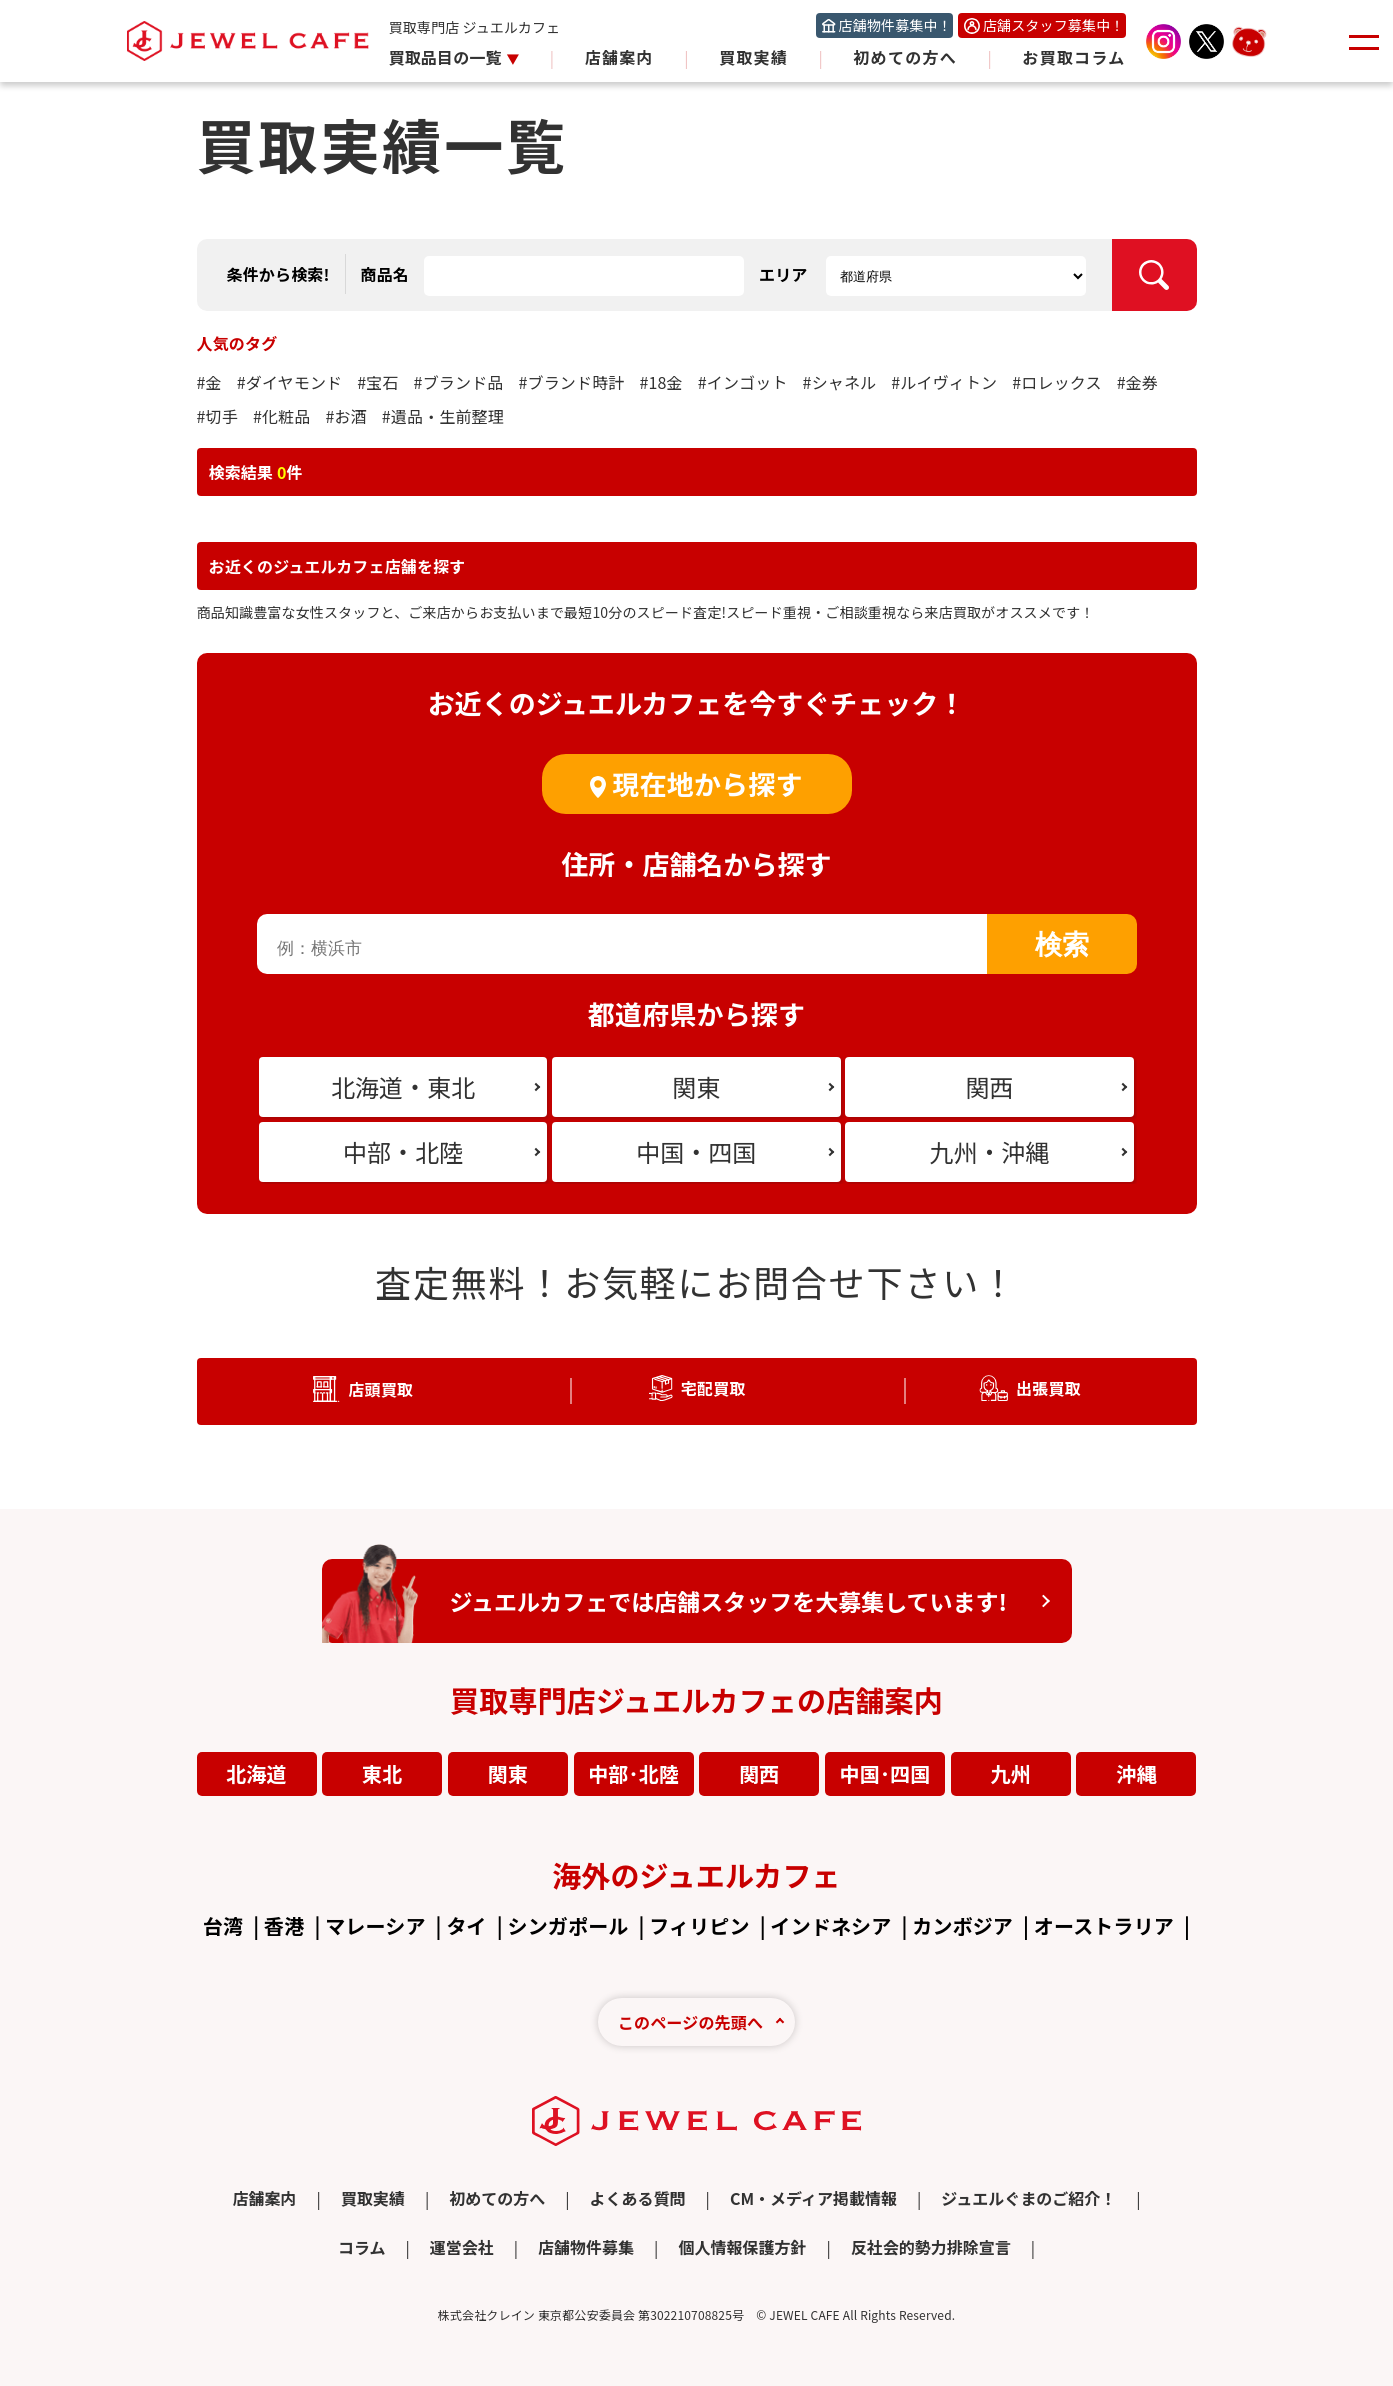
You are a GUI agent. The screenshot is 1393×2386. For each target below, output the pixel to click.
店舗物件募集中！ (895, 25)
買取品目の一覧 (447, 57)
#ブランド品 (459, 382)
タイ (466, 1925)
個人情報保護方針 (742, 2247)
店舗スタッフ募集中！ (1054, 25)
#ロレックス (1056, 382)
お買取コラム (1073, 57)
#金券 (1137, 382)
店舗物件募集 (586, 2247)
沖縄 (1136, 1773)
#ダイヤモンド (290, 382)
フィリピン (699, 1925)
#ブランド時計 (571, 382)
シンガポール (568, 1925)
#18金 (660, 382)
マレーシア (375, 1925)
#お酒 (345, 416)
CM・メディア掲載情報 (813, 2198)
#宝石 (377, 382)
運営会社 (462, 2247)
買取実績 (753, 57)
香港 (284, 1925)
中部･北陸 (633, 1773)
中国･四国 (885, 1773)
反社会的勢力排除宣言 (931, 2247)
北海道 (256, 1773)
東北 (382, 1773)
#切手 (217, 416)
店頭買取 (380, 1389)
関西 (759, 1773)
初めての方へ (905, 57)
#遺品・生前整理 (443, 416)
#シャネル (840, 382)
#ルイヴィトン (944, 382)
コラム (362, 2247)
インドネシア (830, 1925)
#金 (209, 382)
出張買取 (1048, 1388)
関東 (508, 1773)
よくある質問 (638, 2198)
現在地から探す (707, 783)
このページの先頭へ (690, 2022)
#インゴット (743, 382)
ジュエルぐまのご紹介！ (1028, 2198)
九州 (1011, 1773)
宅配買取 (713, 1388)
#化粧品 (282, 416)
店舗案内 (619, 57)
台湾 (223, 1925)
